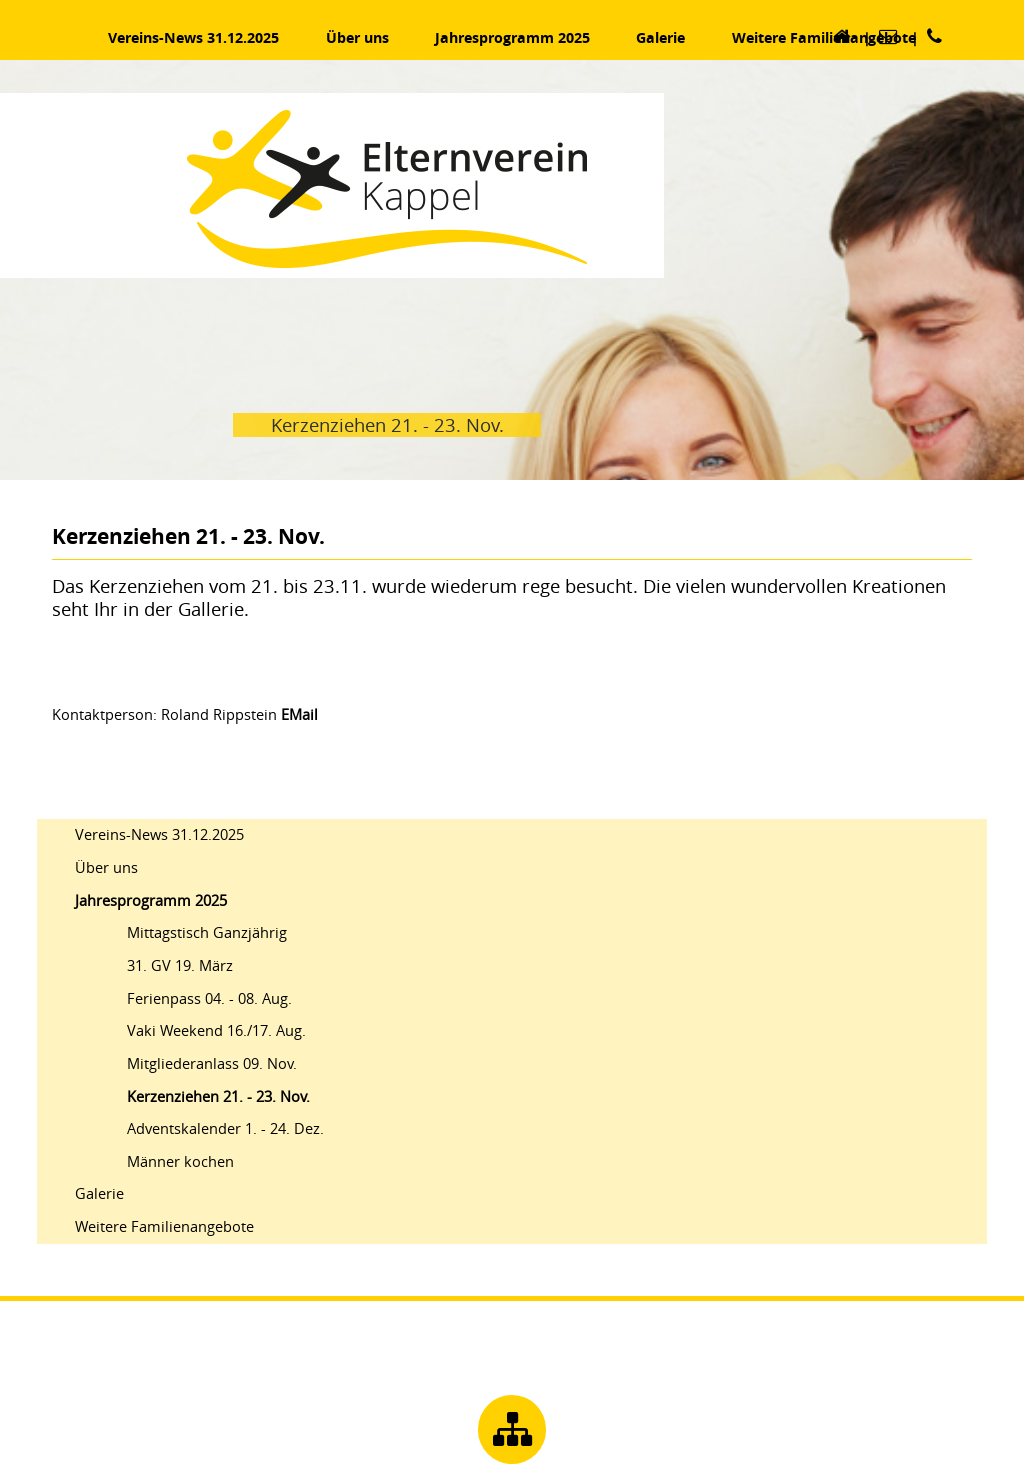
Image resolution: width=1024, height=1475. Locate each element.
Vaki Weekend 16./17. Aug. (216, 1030)
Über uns (106, 867)
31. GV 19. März (180, 965)
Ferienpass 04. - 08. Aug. (209, 998)
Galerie (99, 1193)
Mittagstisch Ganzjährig (207, 932)
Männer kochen (180, 1161)
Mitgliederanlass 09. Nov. (212, 1063)
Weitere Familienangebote (164, 1226)
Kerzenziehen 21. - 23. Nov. (218, 1096)
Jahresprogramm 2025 (151, 900)
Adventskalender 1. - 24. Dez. (225, 1128)
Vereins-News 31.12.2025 (159, 834)
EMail (299, 714)
